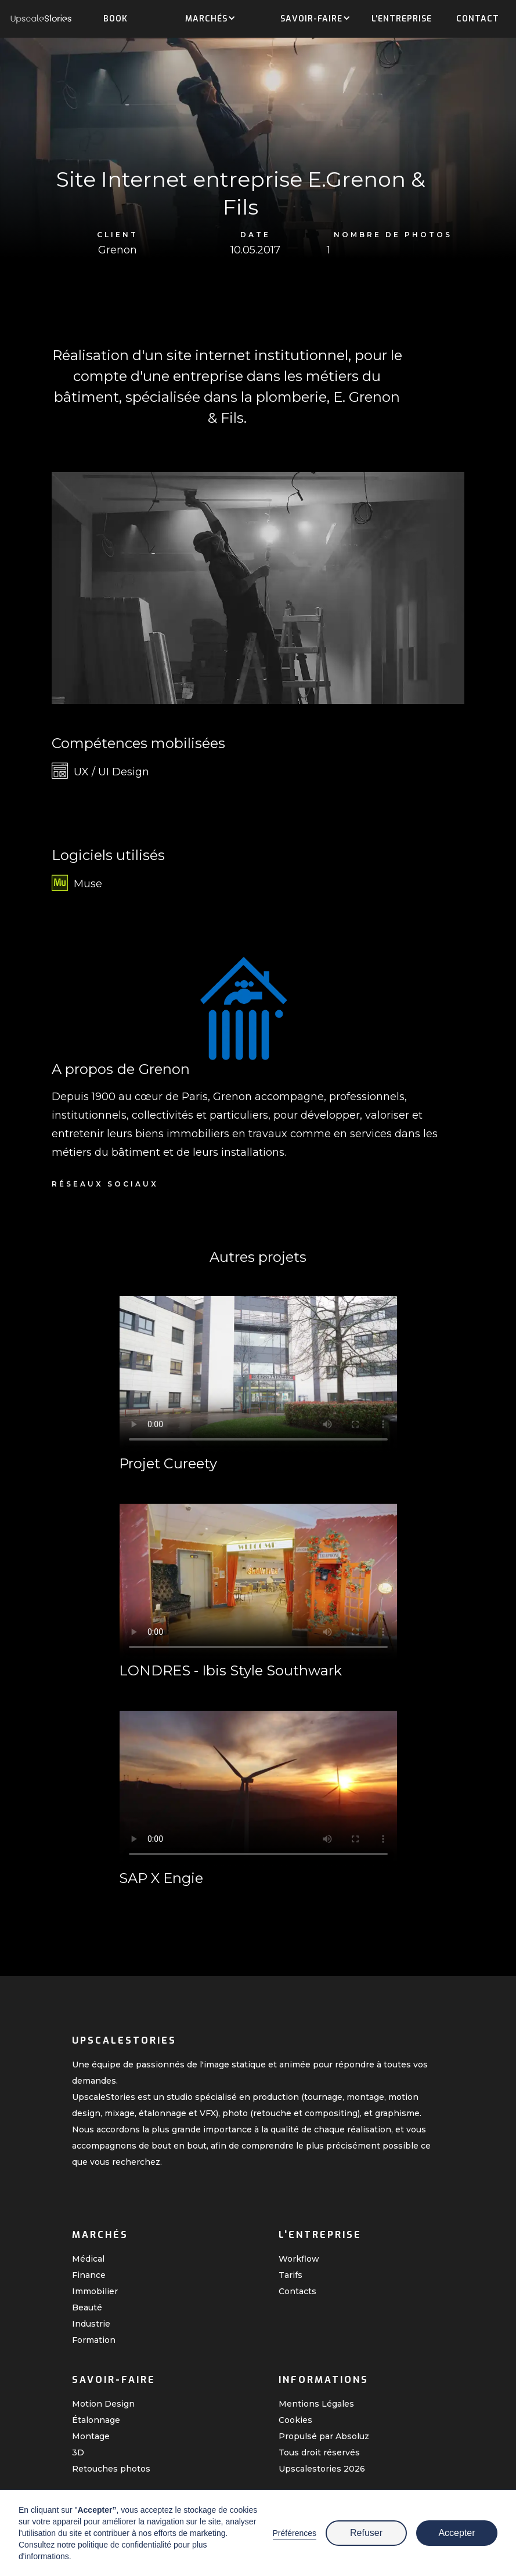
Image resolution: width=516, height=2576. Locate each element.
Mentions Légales (316, 2404)
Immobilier (95, 2291)
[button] (206, 19)
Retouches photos (111, 2468)
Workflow (299, 2259)
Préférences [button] (294, 2533)
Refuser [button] (366, 2533)
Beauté (87, 2307)
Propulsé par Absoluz (324, 2436)
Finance (89, 2275)
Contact (477, 19)
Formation (94, 2340)
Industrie (91, 2324)
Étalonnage (96, 2420)
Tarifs (290, 2275)
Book (115, 19)
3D (78, 2452)
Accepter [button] (456, 2533)
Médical (88, 2259)
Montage (91, 2436)
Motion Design (103, 2404)
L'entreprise (401, 19)
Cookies (295, 2420)
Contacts (297, 2291)
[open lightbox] (258, 588)
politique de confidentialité (124, 2544)
